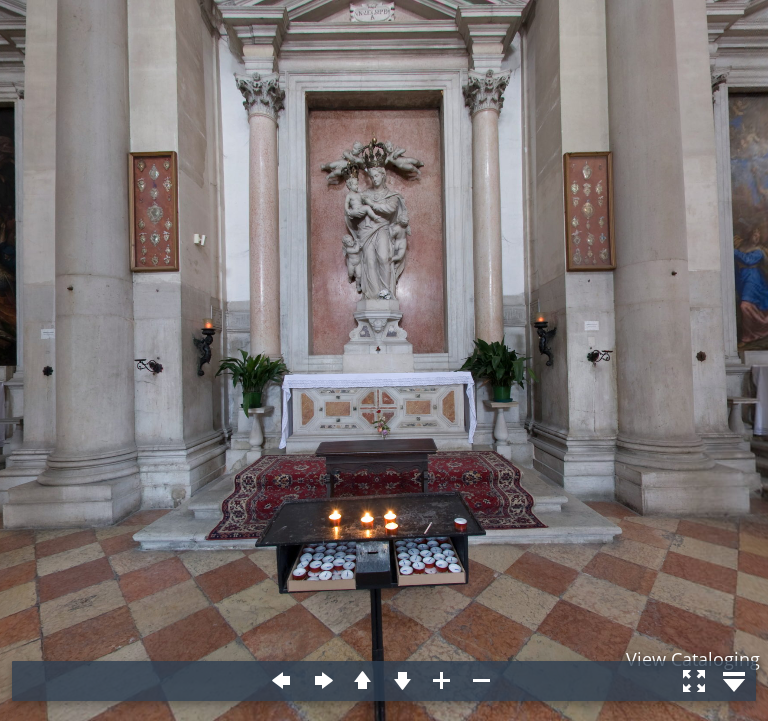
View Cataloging (693, 659)
